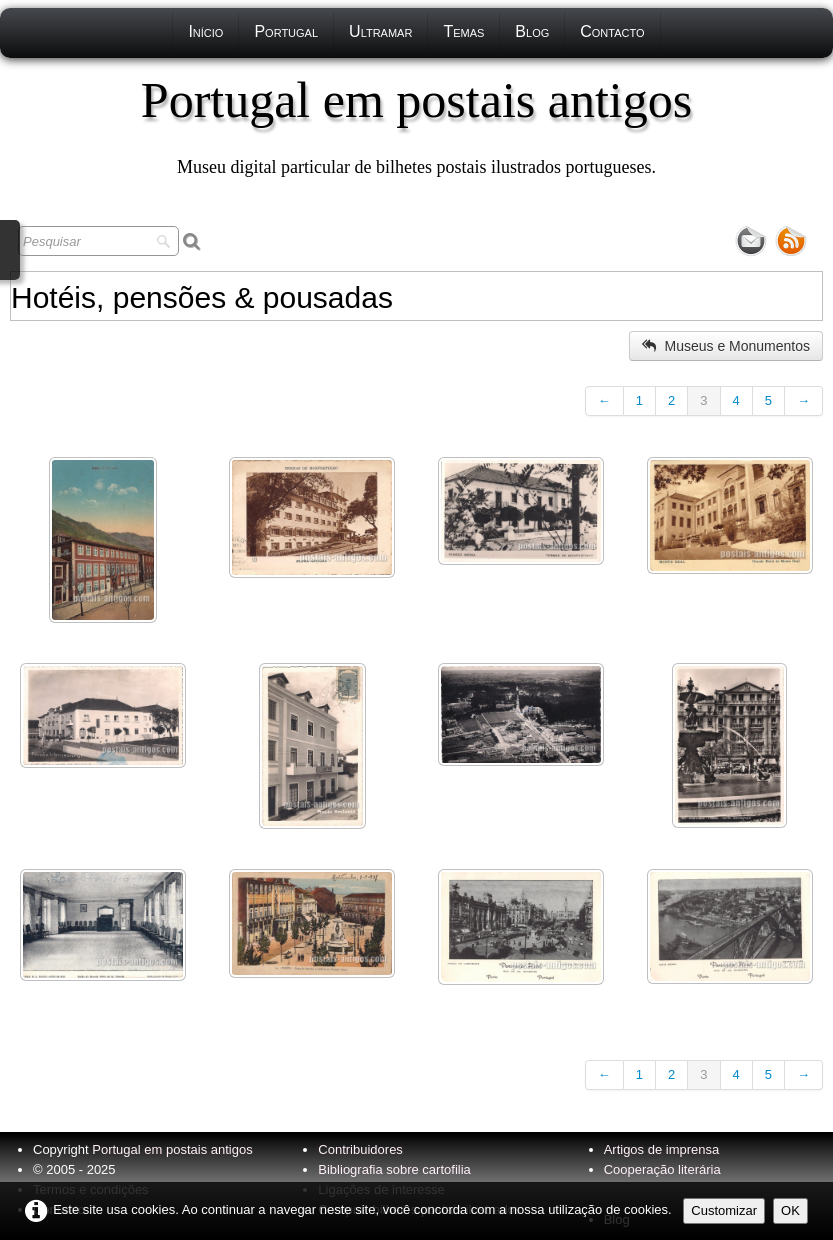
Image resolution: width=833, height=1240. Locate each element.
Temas (463, 31)
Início (205, 31)
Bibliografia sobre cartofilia (394, 1169)
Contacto (612, 31)
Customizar (724, 1210)
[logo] (416, 125)
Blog (532, 31)
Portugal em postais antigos (172, 1149)
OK (790, 1210)
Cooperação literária (662, 1169)
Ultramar (380, 31)
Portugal (286, 31)
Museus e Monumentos (726, 346)
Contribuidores (360, 1149)
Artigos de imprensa (662, 1149)
